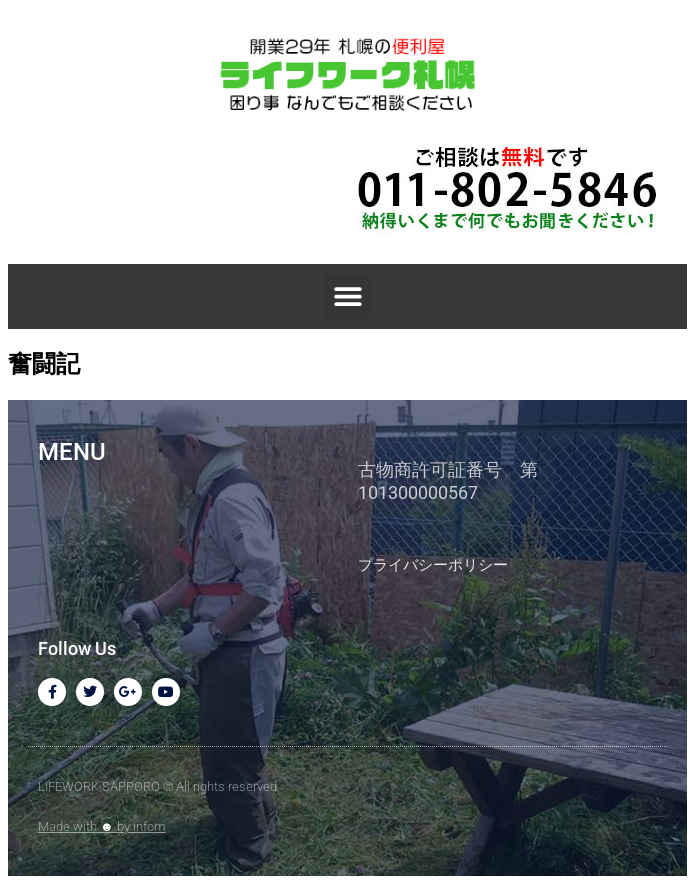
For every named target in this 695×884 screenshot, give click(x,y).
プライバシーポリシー (433, 565)
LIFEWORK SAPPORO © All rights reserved (157, 786)
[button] (347, 296)
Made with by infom (102, 826)
